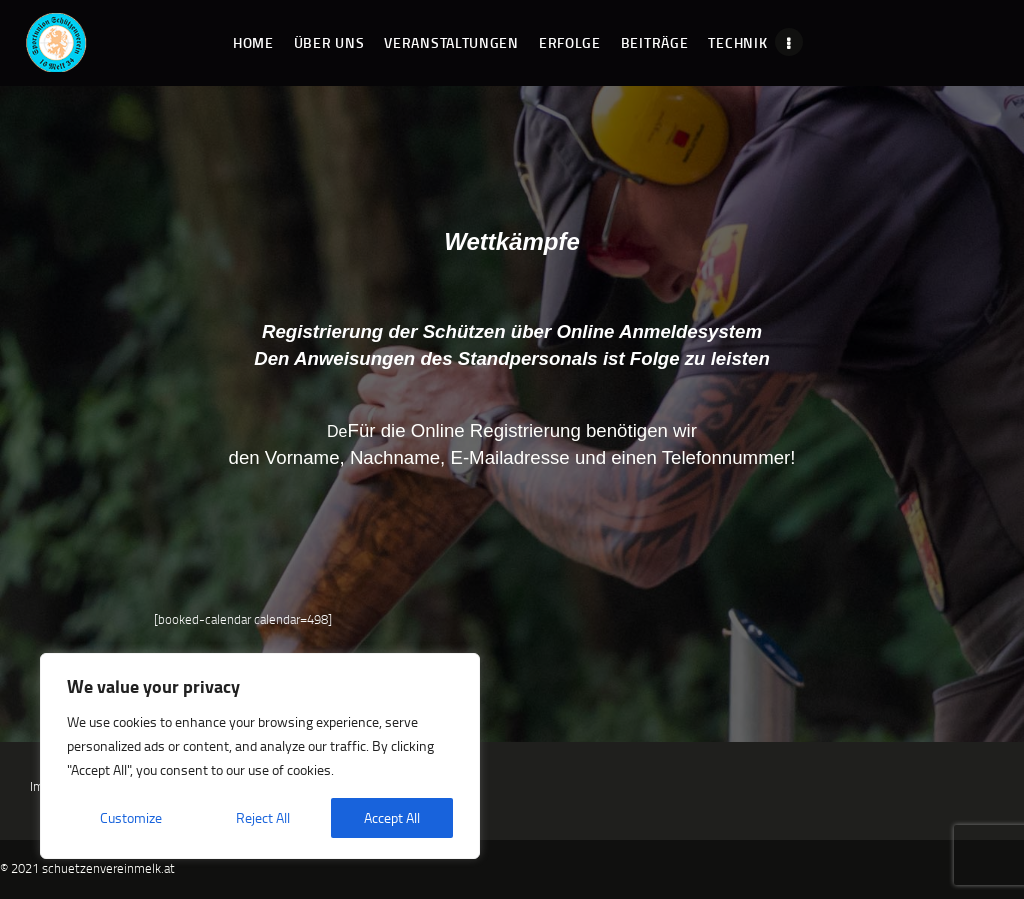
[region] (260, 756)
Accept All (392, 817)
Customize (131, 817)
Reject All (263, 817)
